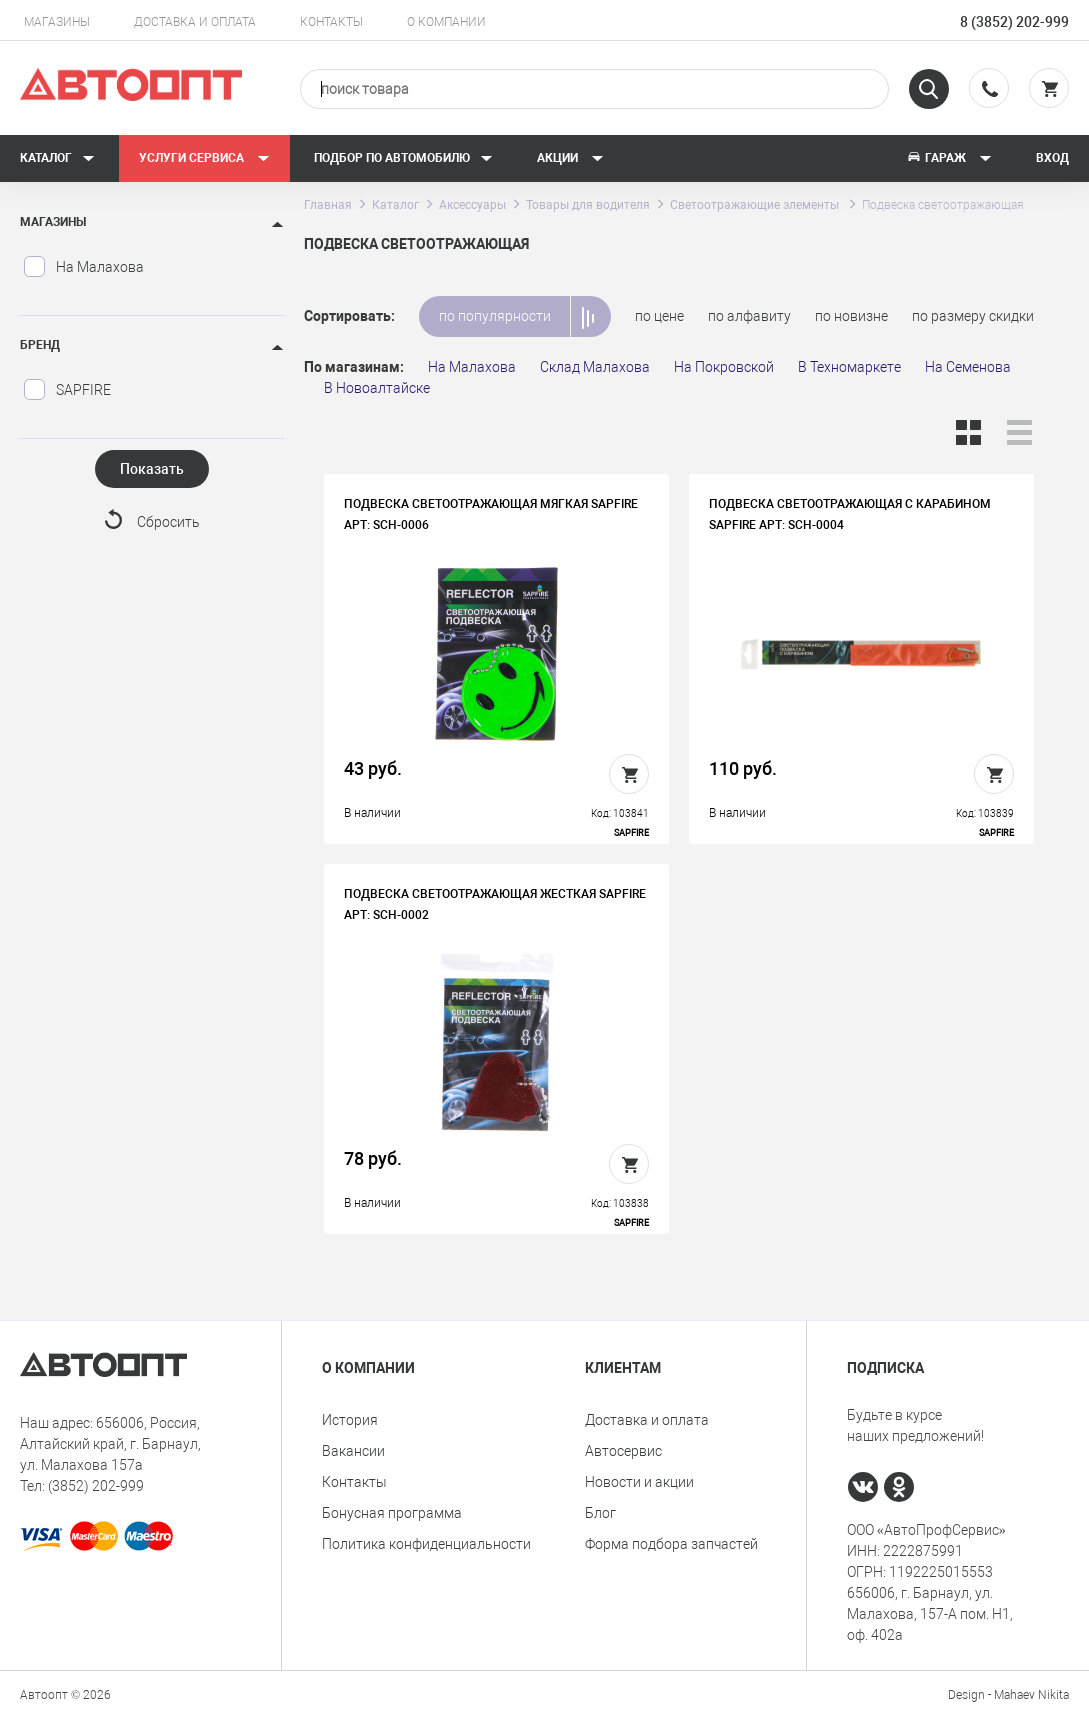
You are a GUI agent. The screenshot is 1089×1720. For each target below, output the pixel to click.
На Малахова (83, 267)
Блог (600, 1513)
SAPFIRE (67, 390)
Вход (1052, 158)
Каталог (57, 158)
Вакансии (353, 1451)
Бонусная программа (392, 1513)
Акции (570, 158)
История (350, 1420)
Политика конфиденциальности (426, 1544)
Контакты (331, 22)
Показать (152, 469)
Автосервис (623, 1451)
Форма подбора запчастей (671, 1544)
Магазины (57, 22)
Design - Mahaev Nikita (1008, 1695)
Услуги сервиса (204, 158)
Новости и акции (639, 1482)
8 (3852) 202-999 (1014, 22)
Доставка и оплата (195, 22)
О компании (446, 22)
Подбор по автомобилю (403, 158)
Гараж (949, 158)
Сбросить (168, 522)
